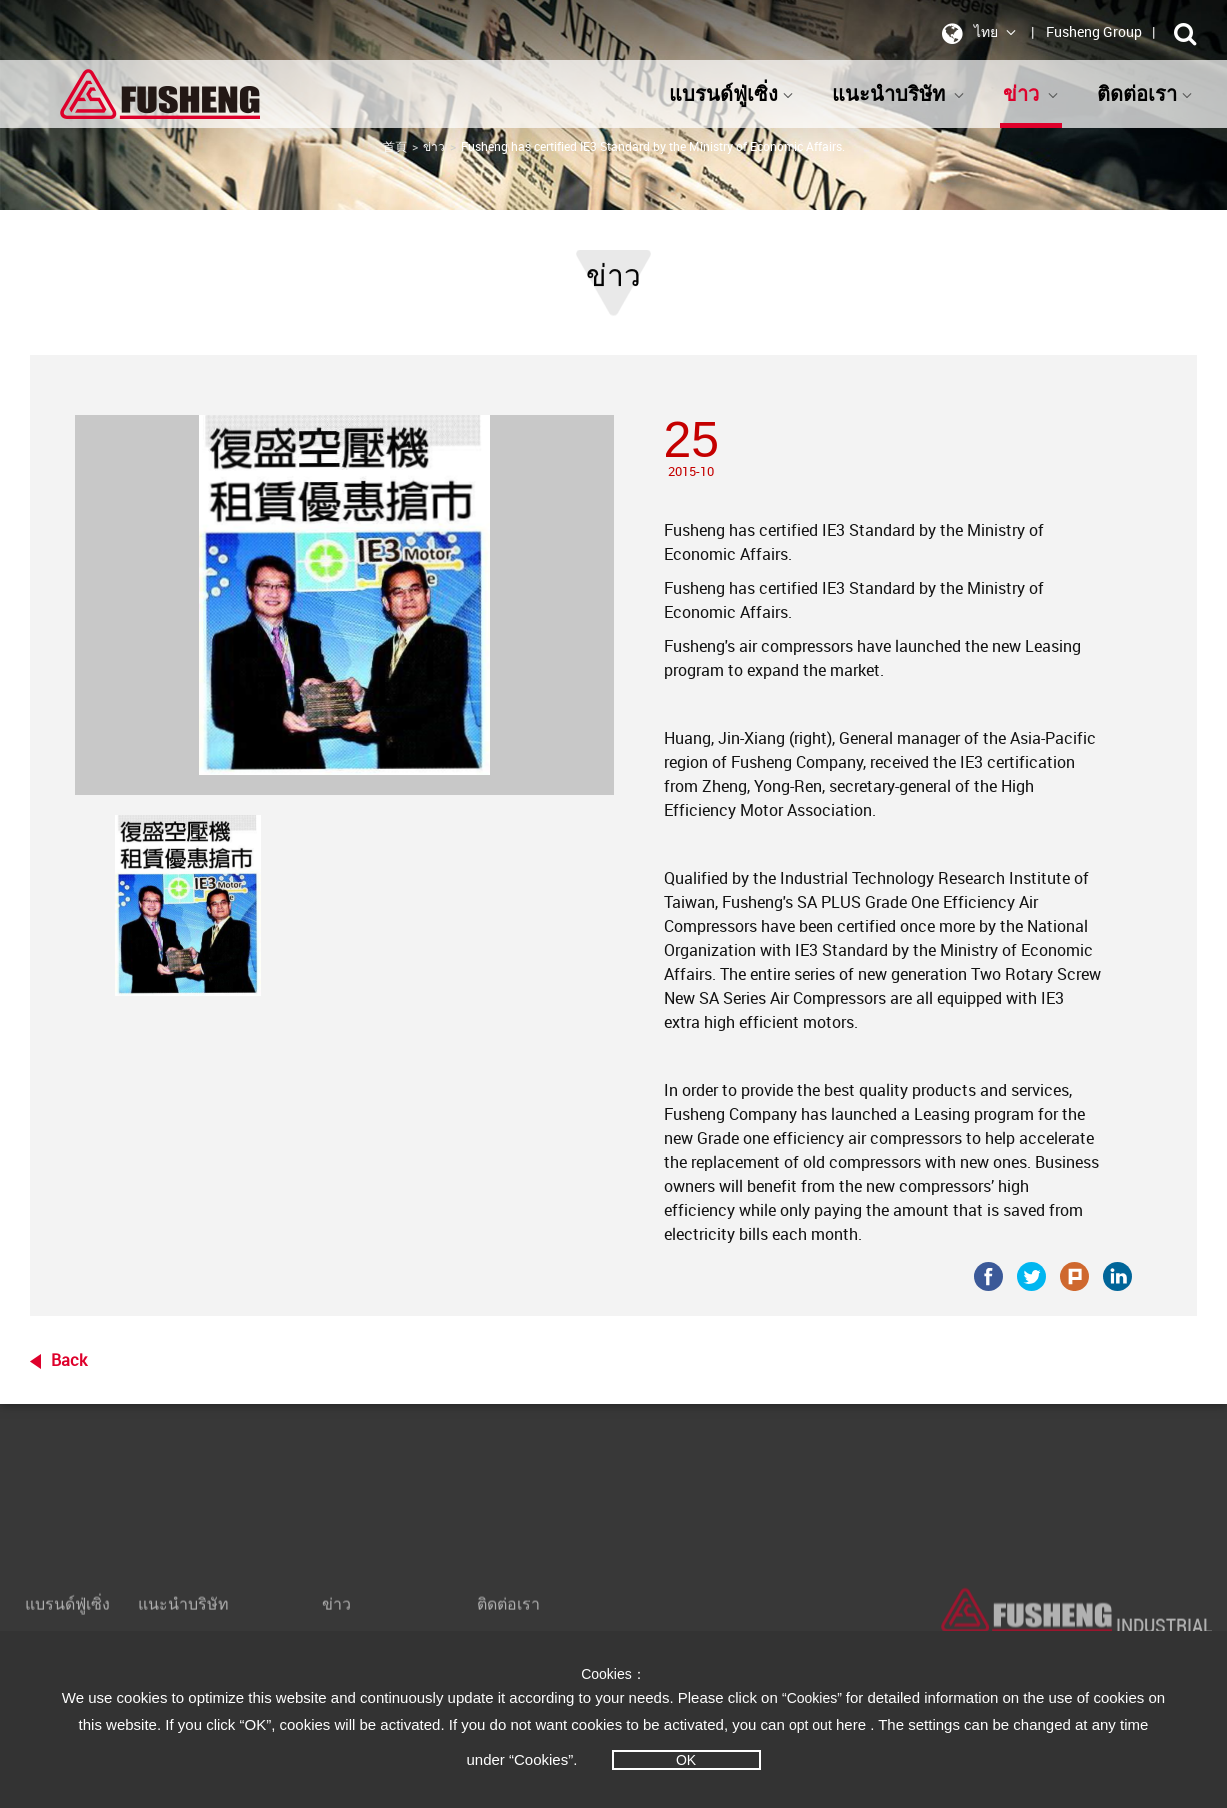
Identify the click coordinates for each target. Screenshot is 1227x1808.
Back (69, 1360)
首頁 (395, 146)
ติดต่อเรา (1145, 93)
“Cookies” (814, 1698)
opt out (810, 1725)
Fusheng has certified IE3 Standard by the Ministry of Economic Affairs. (653, 146)
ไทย (975, 33)
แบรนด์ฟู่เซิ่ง (731, 93)
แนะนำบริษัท (898, 93)
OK (686, 1760)
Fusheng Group (1094, 31)
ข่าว (1031, 93)
